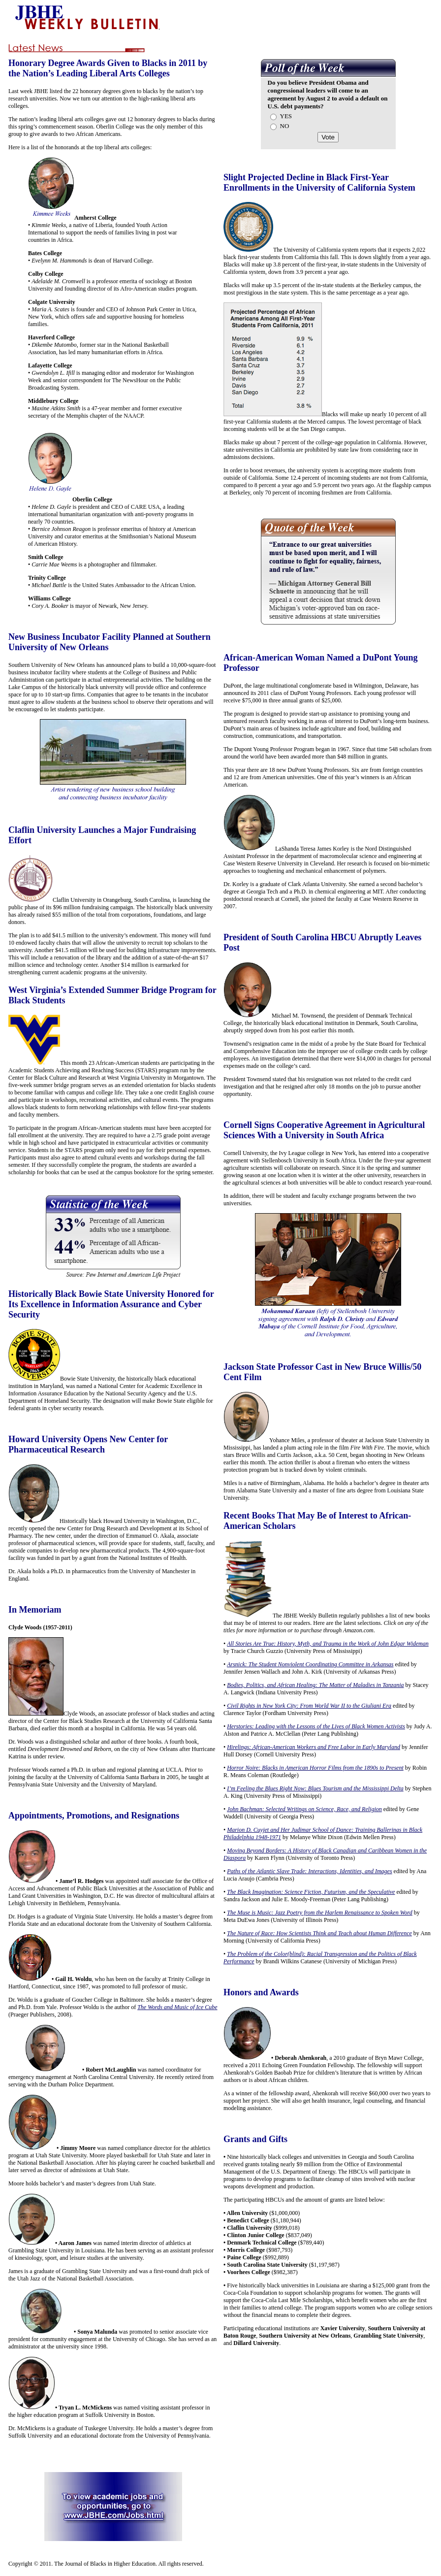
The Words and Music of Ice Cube (177, 2007)
